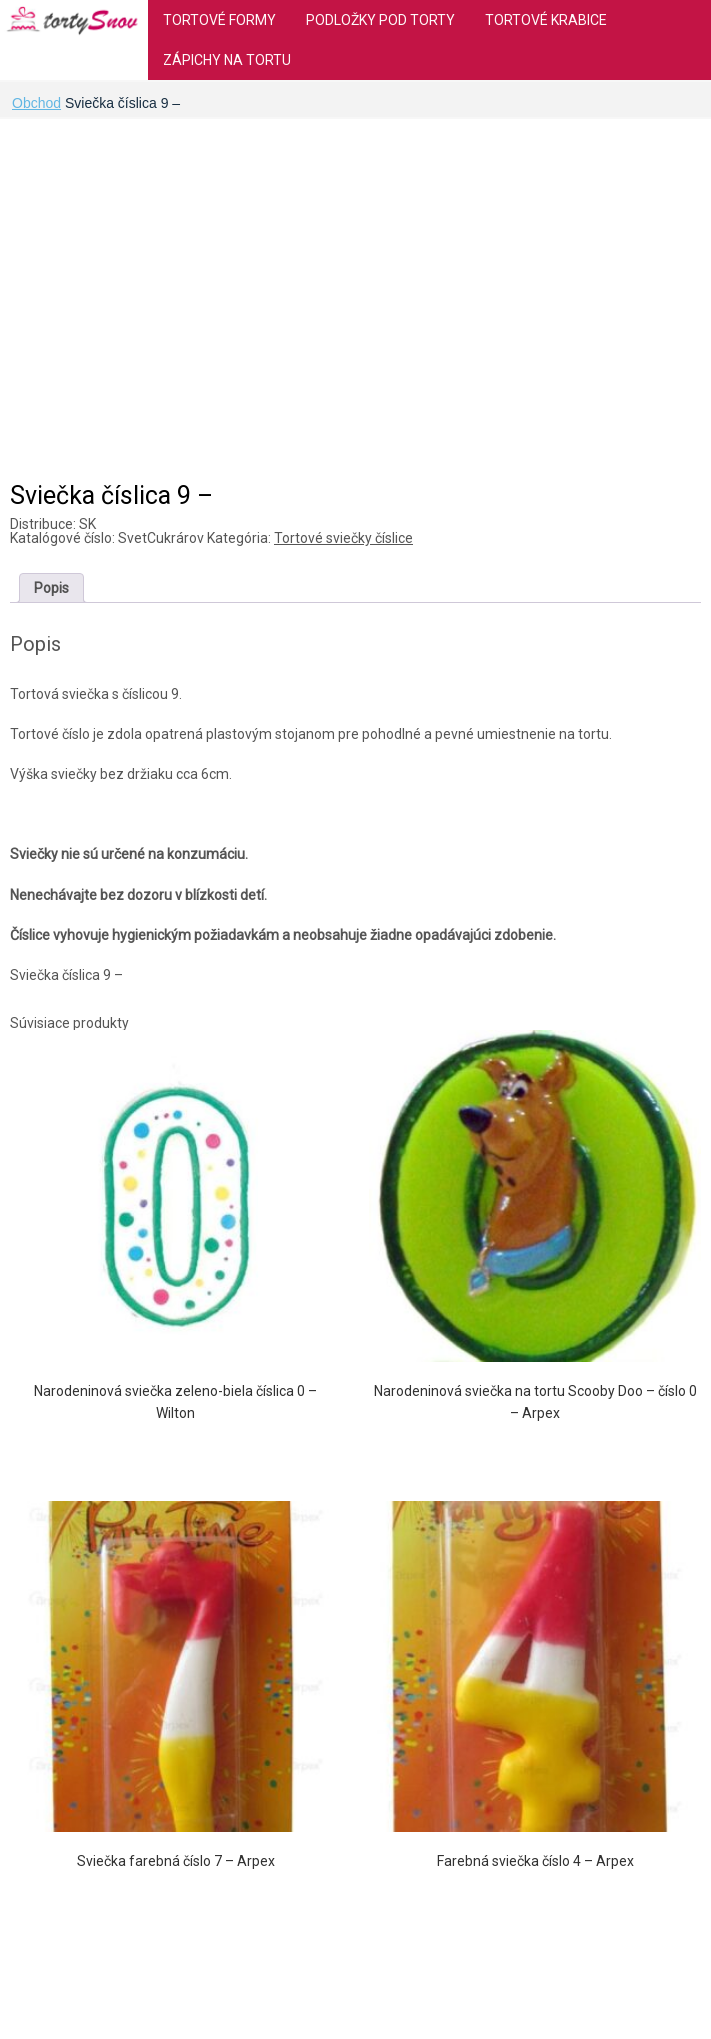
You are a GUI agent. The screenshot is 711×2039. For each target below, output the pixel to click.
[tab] (51, 588)
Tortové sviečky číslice (343, 538)
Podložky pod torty (380, 20)
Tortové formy (219, 20)
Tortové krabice (546, 20)
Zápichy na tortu (227, 60)
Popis (51, 588)
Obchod (36, 103)
